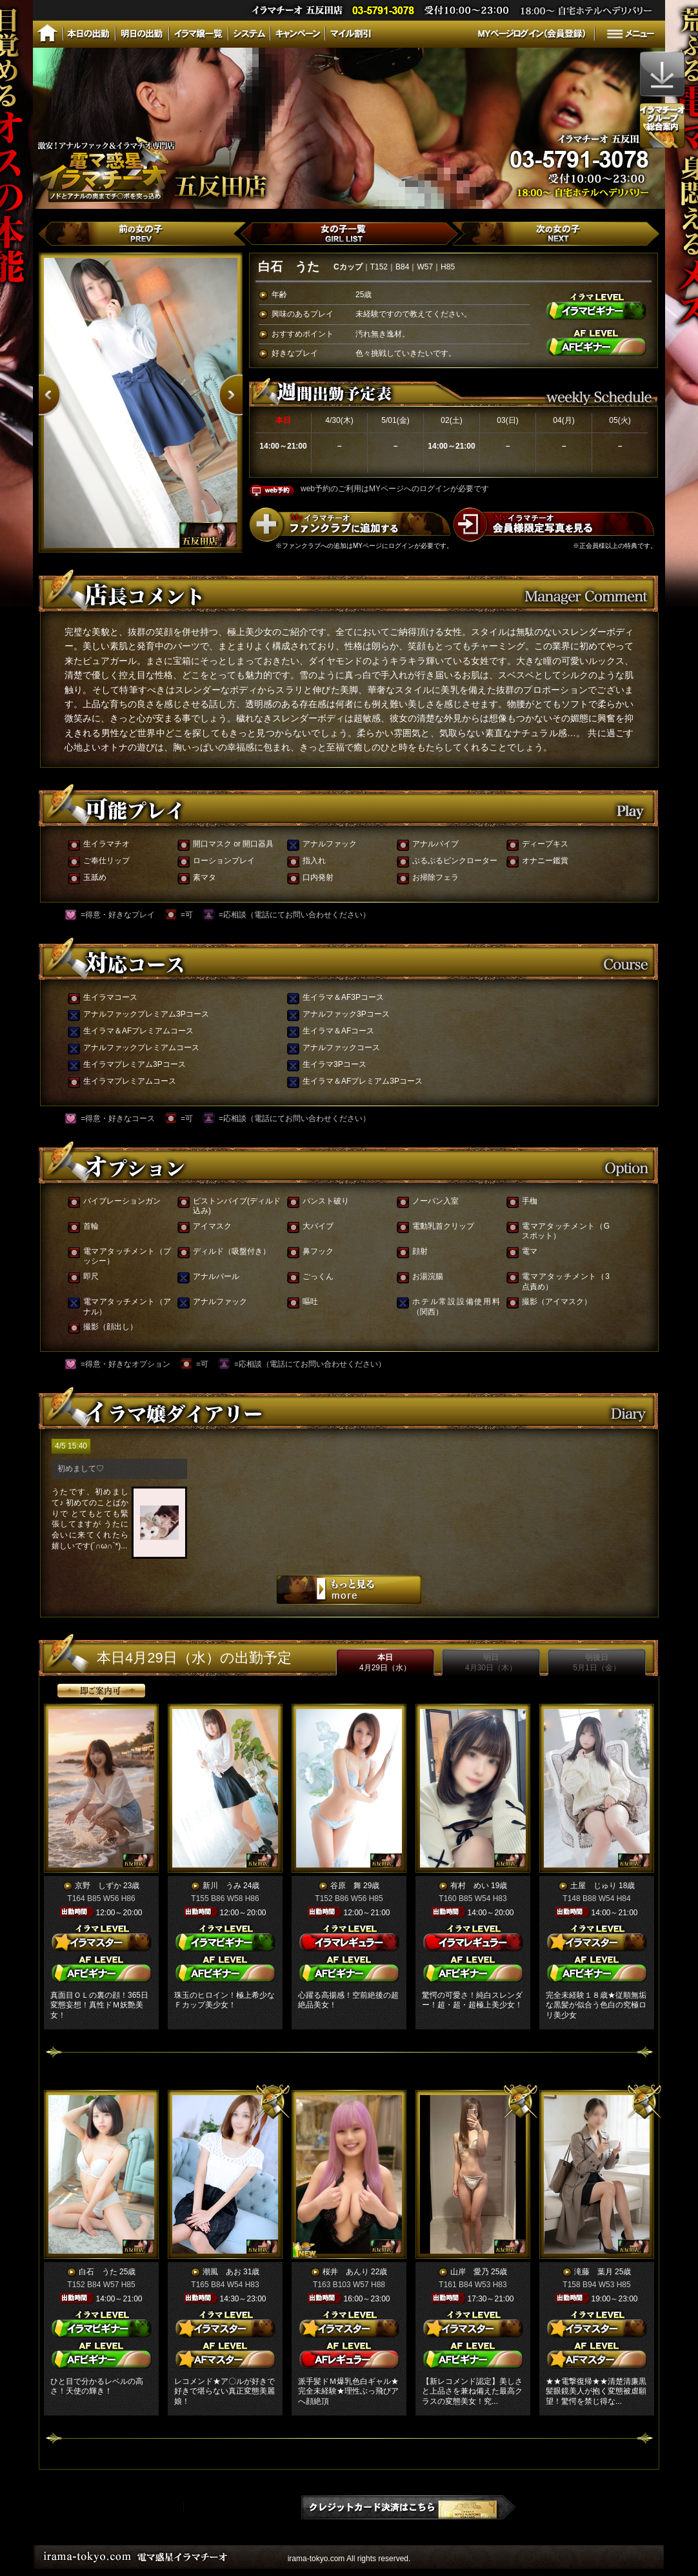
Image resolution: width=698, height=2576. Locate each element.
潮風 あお (222, 2271)
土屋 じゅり (593, 1885)
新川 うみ (222, 1885)
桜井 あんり (346, 2271)
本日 (385, 1662)
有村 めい (469, 1885)
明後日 (596, 1662)
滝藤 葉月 (593, 2271)
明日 (491, 1662)
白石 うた (98, 2271)
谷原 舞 (345, 1885)
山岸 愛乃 (469, 2271)
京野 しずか (98, 1885)
